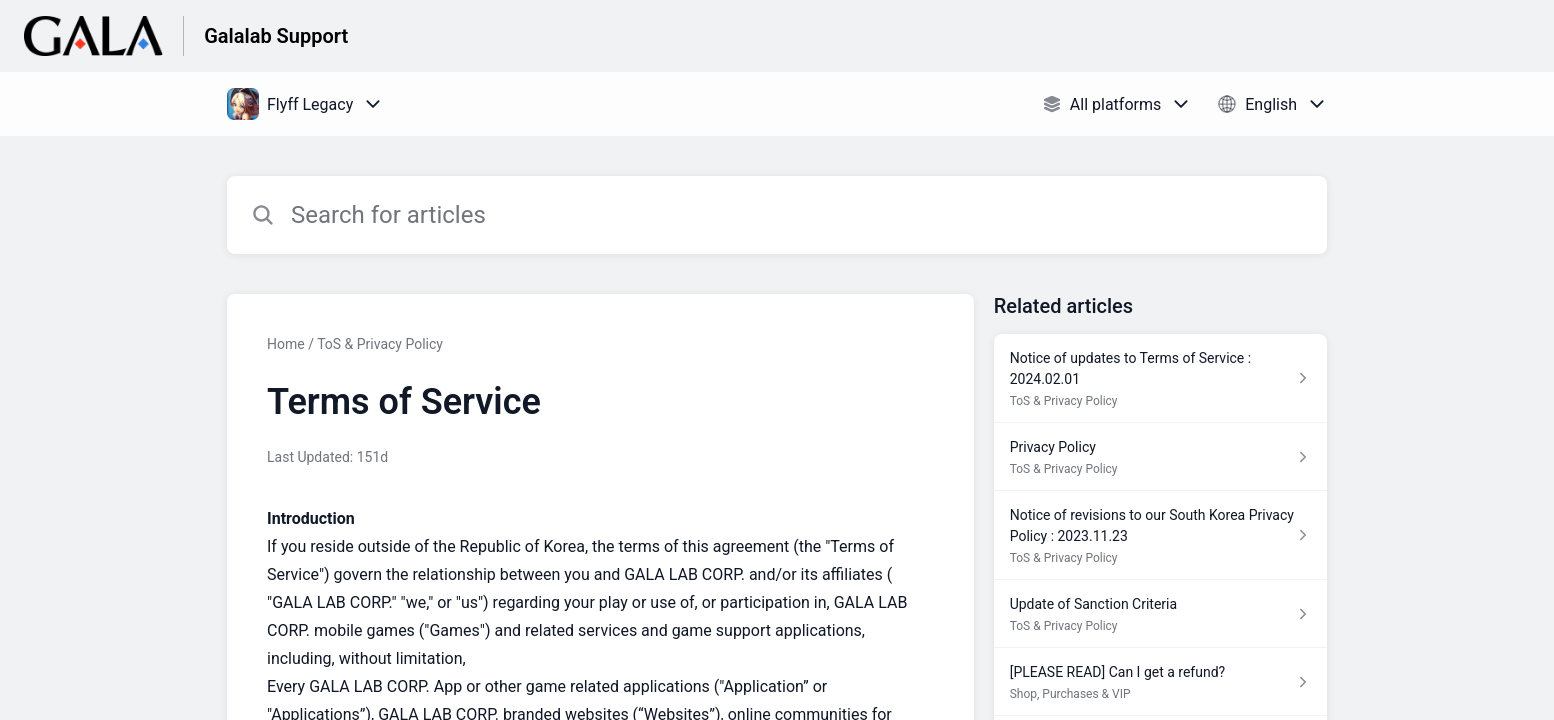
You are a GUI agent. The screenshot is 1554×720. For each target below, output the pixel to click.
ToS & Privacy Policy (380, 344)
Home (286, 344)
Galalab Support (276, 36)
